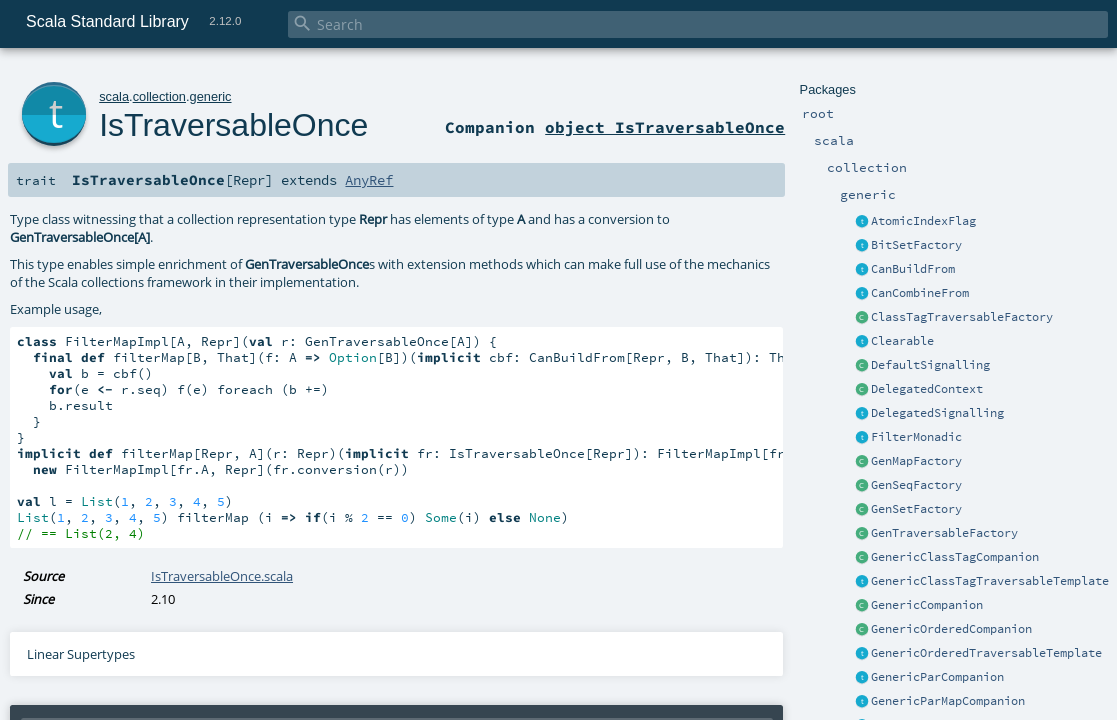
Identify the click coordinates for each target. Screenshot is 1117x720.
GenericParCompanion (937, 677)
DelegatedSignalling (937, 413)
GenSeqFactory (916, 485)
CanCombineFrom (920, 293)
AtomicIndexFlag (923, 221)
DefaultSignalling (930, 365)
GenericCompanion (927, 605)
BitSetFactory (916, 245)
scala (114, 96)
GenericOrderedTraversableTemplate (986, 653)
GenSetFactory (916, 509)
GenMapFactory (916, 461)
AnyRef (369, 180)
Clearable (902, 341)
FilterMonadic (916, 437)
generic (211, 96)
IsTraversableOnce (233, 125)
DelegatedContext (927, 389)
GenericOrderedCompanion (951, 629)
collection (159, 96)
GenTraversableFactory (944, 533)
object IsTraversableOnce (665, 127)
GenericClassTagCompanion (955, 557)
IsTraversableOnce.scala (222, 576)
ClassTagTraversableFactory (962, 317)
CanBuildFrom (913, 269)
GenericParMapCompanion (948, 701)
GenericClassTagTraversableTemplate (990, 581)
